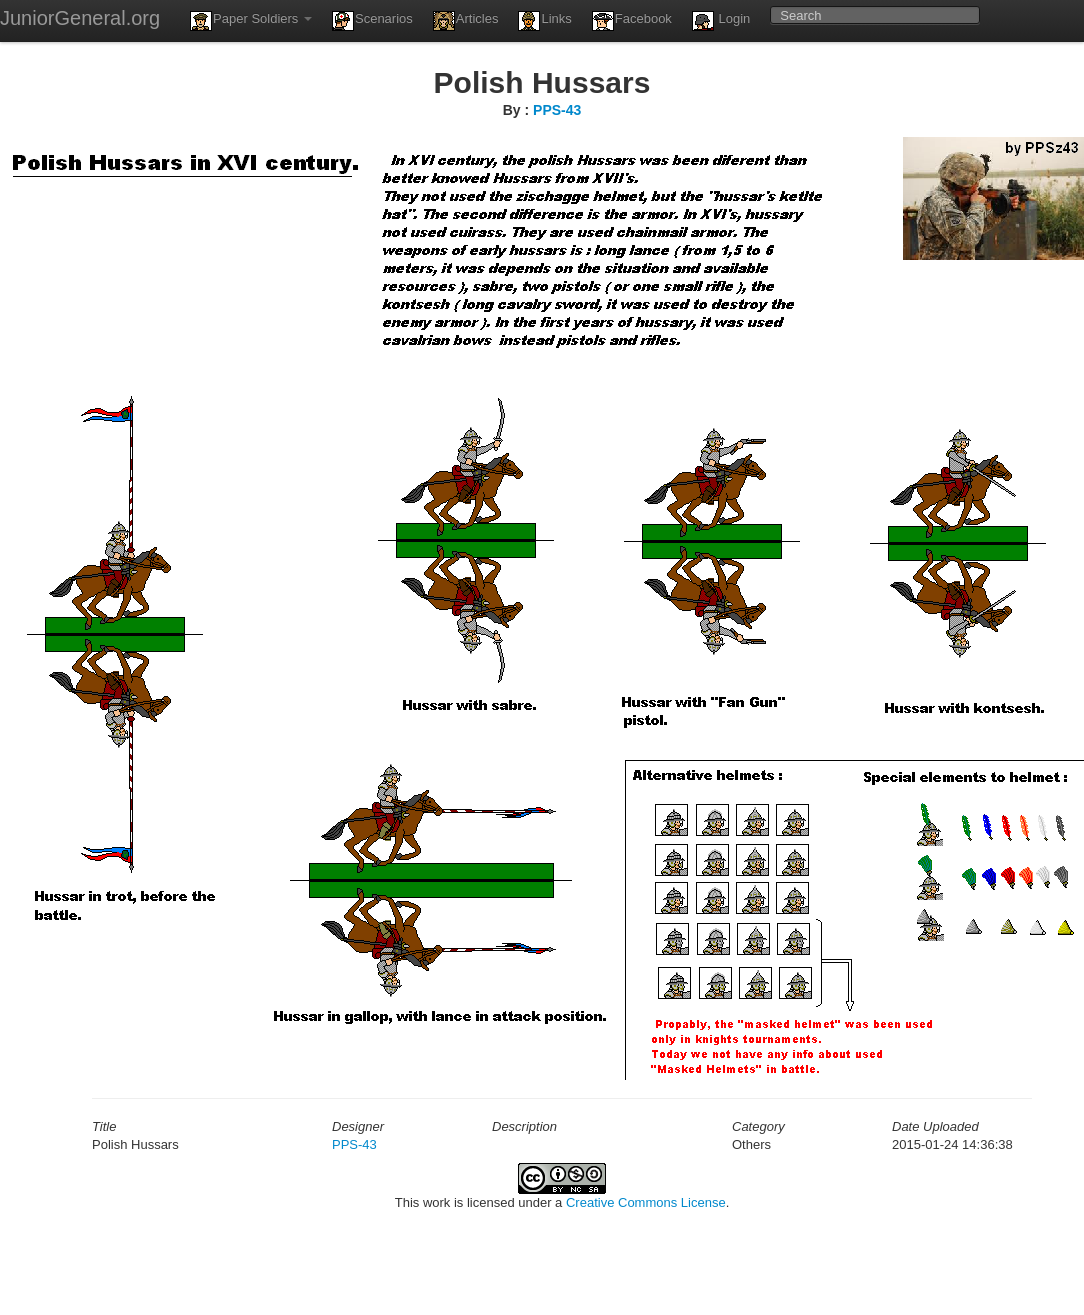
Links (544, 21)
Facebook (632, 21)
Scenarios (372, 21)
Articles (466, 21)
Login (721, 21)
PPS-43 (557, 110)
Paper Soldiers (251, 21)
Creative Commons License (646, 1202)
